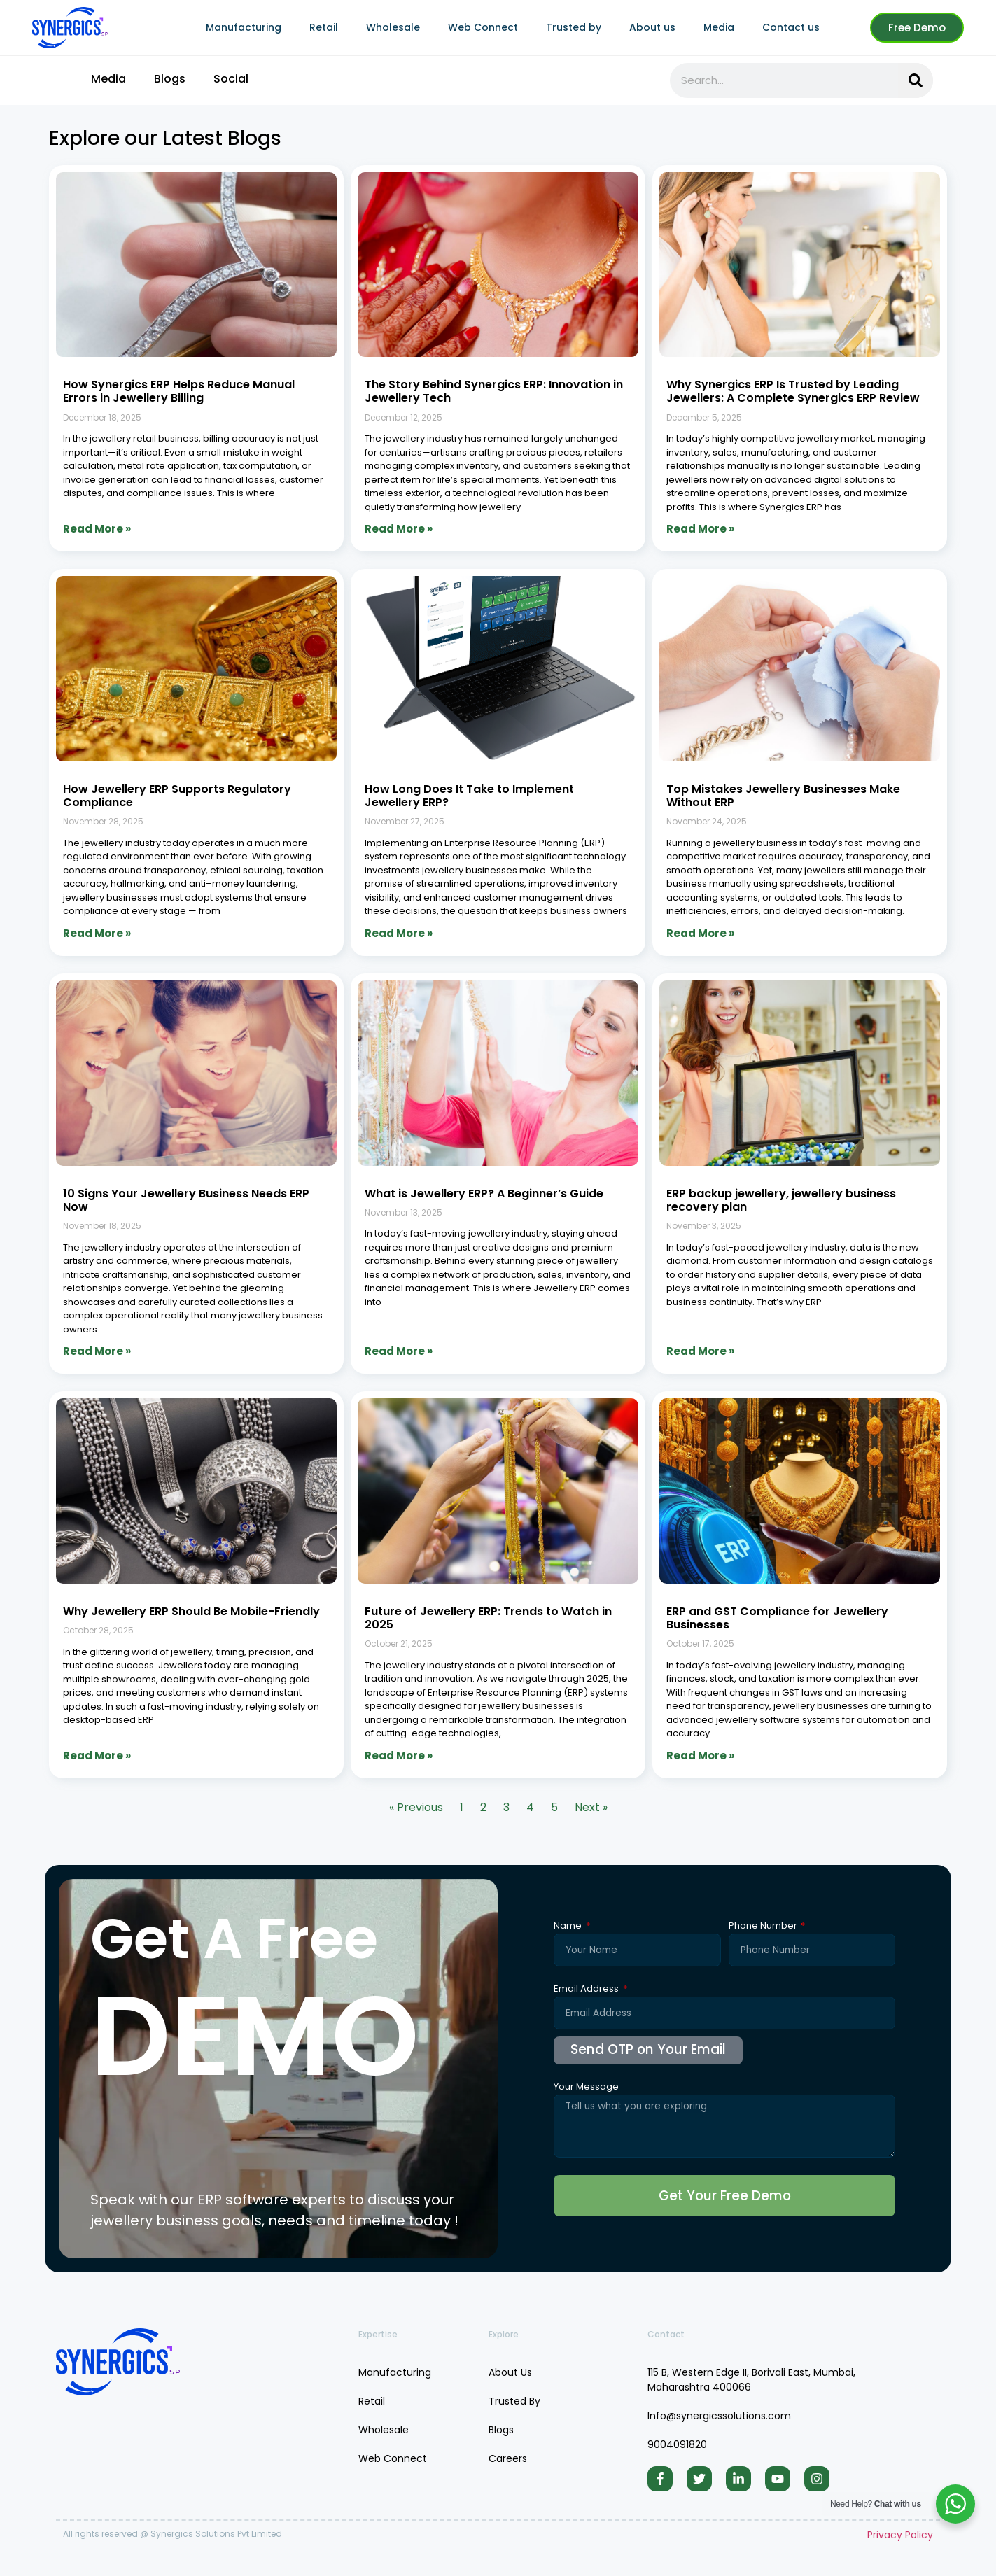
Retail (323, 27)
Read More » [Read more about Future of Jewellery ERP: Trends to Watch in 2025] (399, 1755)
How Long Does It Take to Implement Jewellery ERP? (469, 795)
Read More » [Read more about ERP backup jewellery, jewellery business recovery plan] (700, 1351)
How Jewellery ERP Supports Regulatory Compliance (177, 795)
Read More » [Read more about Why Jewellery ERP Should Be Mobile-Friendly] (97, 1755)
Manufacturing (243, 27)
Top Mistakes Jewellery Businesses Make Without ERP (783, 795)
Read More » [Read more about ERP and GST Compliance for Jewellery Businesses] (700, 1755)
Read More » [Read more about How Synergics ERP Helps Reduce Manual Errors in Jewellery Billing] (97, 528)
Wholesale (393, 27)
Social (230, 79)
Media (718, 27)
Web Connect (483, 27)
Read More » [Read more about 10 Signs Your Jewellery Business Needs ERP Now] (97, 1351)
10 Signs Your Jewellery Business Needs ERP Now (186, 1200)
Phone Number (764, 1926)
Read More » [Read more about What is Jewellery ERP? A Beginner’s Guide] (399, 1351)
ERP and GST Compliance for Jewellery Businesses (777, 1618)
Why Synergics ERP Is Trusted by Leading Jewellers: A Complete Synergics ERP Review (793, 391)
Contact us (791, 27)
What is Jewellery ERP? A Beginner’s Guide (484, 1193)
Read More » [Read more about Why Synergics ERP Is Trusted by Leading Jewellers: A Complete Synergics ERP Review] (700, 528)
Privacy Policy (900, 2545)
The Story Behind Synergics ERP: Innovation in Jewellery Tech (494, 391)
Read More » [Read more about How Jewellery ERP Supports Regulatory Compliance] (97, 933)
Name (569, 1926)
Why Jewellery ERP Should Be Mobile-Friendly (191, 1611)
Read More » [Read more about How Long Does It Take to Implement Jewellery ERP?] (399, 933)
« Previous (416, 1807)
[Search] (915, 80)
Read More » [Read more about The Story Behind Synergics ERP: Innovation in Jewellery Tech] (399, 528)
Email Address (587, 1989)
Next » (591, 1807)
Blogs (169, 79)
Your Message (586, 2087)
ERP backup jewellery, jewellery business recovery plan (781, 1200)
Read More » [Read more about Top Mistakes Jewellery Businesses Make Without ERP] (700, 933)
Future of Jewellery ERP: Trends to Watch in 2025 (488, 1618)
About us (652, 27)
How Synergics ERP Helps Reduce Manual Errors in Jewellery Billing (179, 391)
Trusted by (573, 27)
